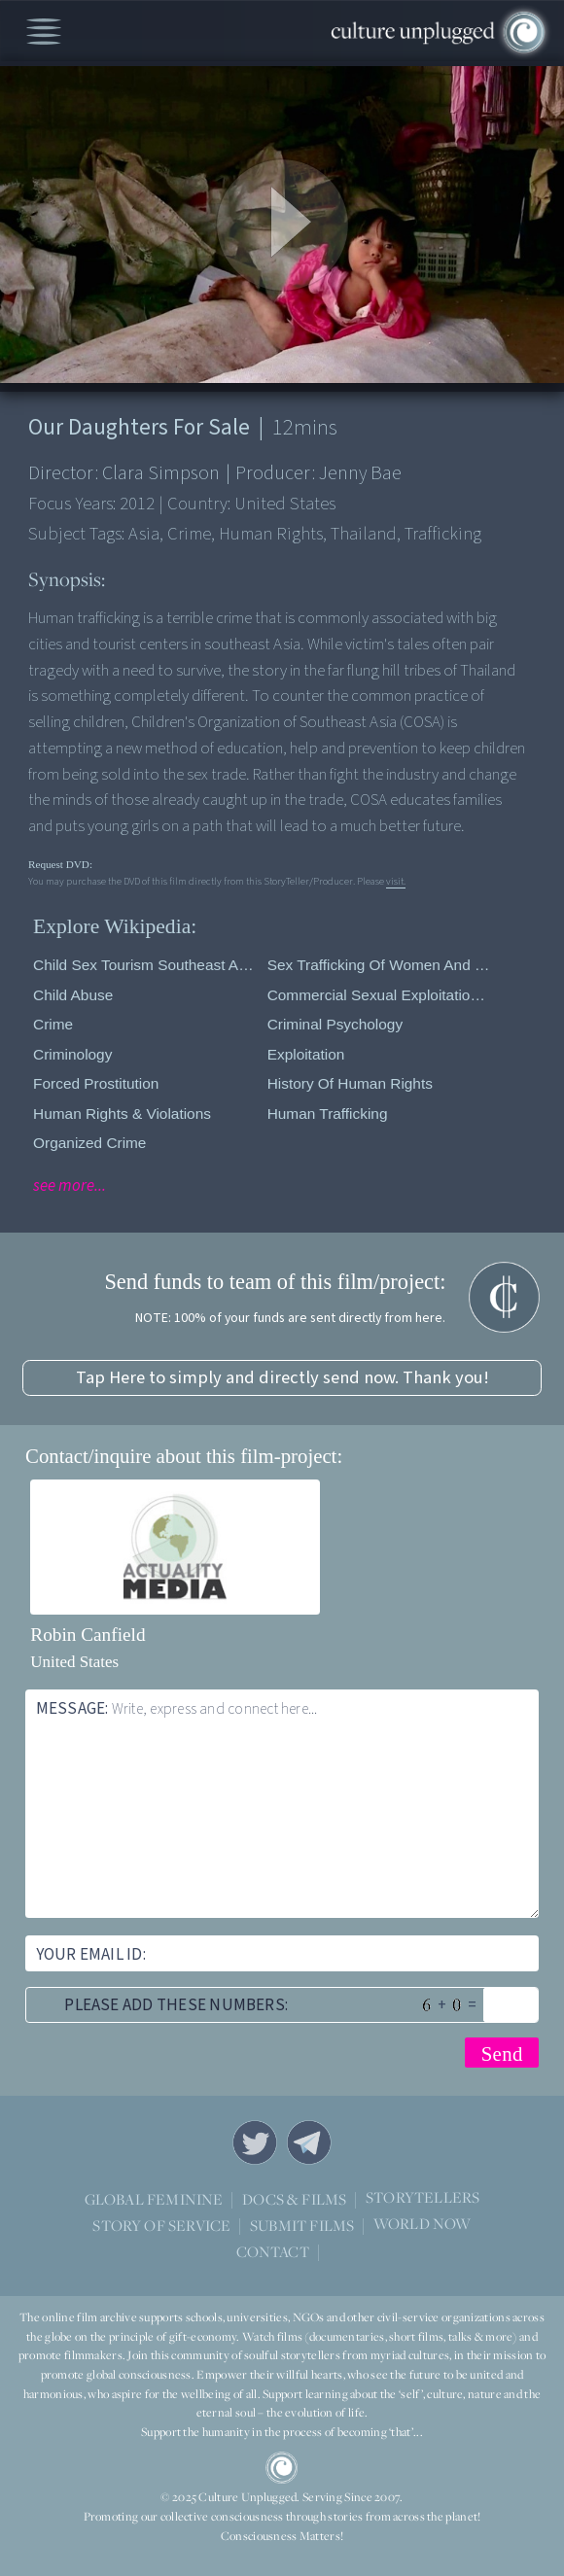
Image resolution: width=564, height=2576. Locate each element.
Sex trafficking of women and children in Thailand (379, 965)
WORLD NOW (422, 2224)
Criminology (72, 1054)
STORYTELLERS (422, 2198)
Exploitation (306, 1054)
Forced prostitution (96, 1083)
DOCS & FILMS (294, 2199)
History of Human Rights (350, 1083)
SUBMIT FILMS (302, 2225)
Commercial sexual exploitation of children (379, 995)
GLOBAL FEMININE (154, 2199)
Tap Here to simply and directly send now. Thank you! (282, 1377)
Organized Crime (89, 1142)
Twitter (254, 2142)
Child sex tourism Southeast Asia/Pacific (145, 965)
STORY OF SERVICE (161, 2225)
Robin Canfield (87, 1634)
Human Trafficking (327, 1113)
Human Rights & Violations (122, 1113)
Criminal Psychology (335, 1024)
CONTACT (272, 2251)
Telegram (309, 2142)
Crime (53, 1024)
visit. (395, 881)
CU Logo (281, 2468)
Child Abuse (73, 995)
